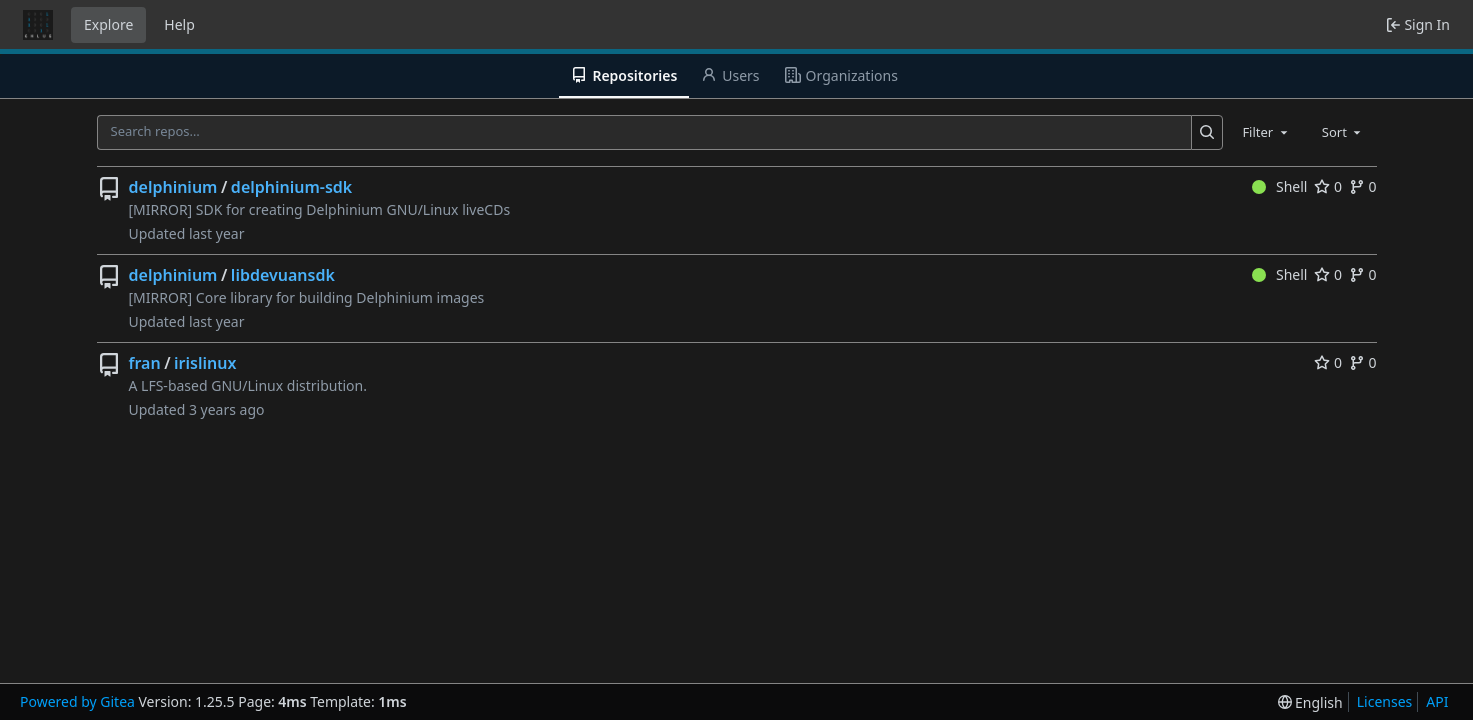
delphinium (173, 187)
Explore (108, 24)
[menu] (1310, 702)
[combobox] (1266, 132)
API (1437, 701)
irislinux (205, 363)
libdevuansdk (283, 275)
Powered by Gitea (77, 701)
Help (179, 24)
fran (145, 363)
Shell (1280, 186)
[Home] (38, 25)
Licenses (1385, 701)
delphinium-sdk (291, 187)
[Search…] (1207, 132)
